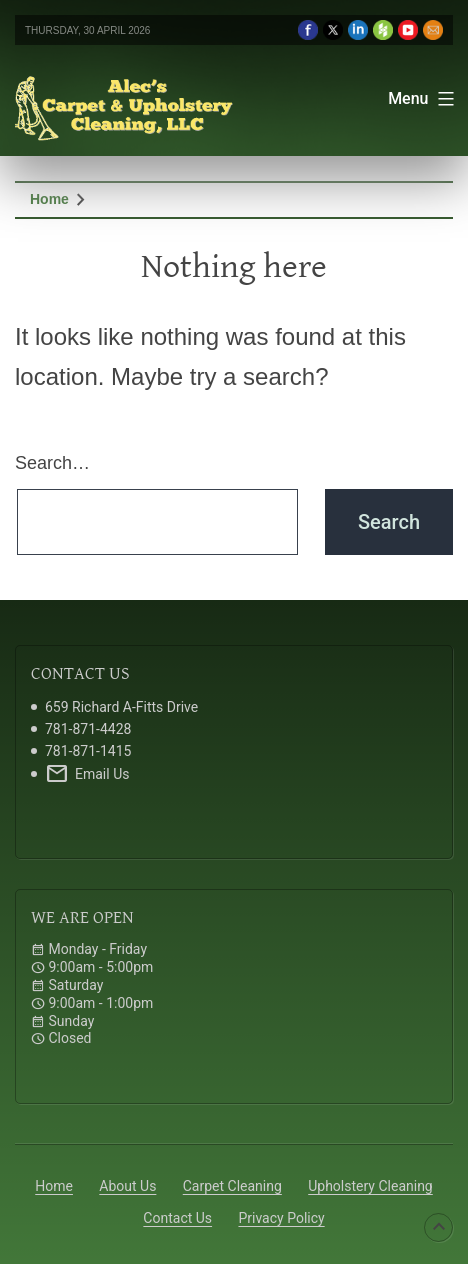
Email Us (87, 774)
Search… (52, 463)
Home (49, 199)
